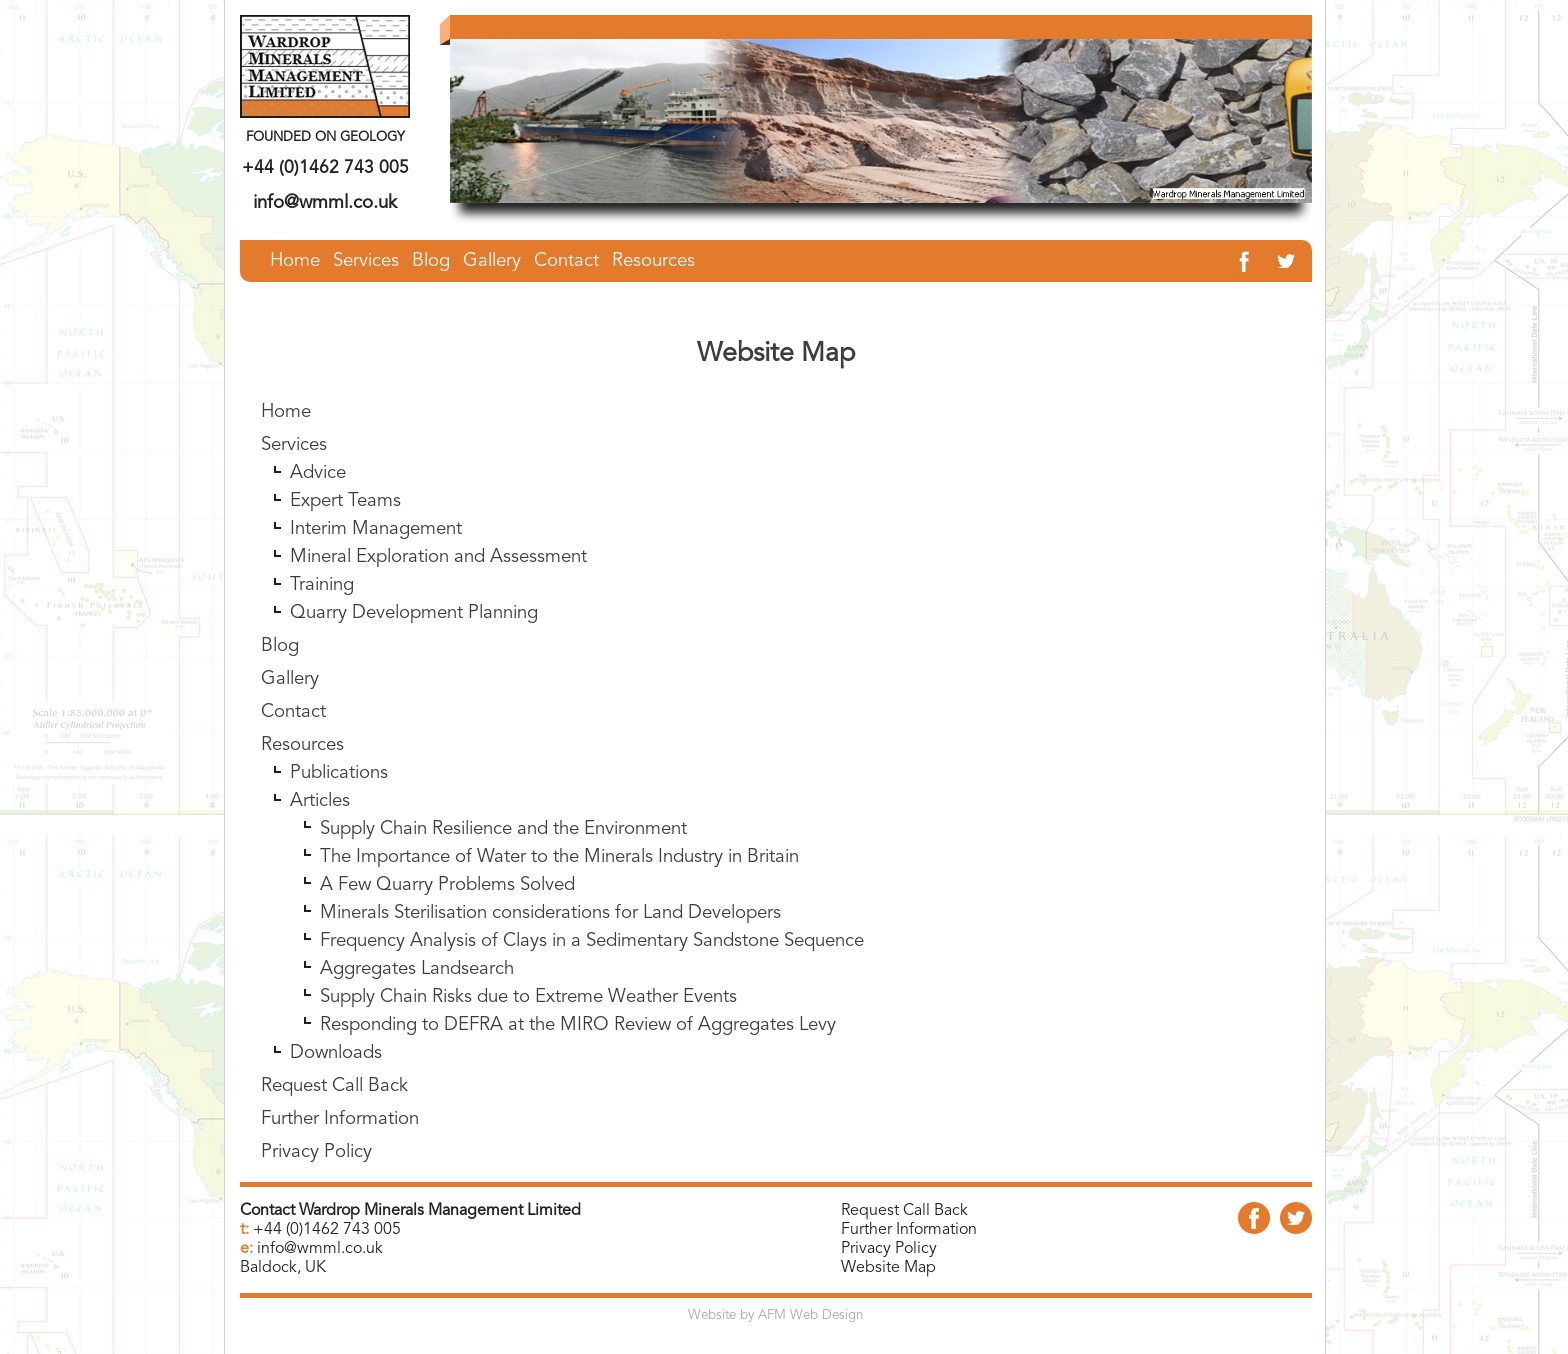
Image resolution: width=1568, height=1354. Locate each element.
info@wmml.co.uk (325, 203)
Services (294, 465)
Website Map (888, 1268)
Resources (302, 765)
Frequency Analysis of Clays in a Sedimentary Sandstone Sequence (592, 961)
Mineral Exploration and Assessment (438, 577)
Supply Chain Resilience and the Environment (503, 849)
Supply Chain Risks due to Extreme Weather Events (528, 1017)
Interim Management (376, 549)
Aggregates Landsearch (417, 989)
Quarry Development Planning (414, 633)
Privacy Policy (316, 1172)
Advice (318, 493)
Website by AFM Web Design (775, 1315)
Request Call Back (334, 1106)
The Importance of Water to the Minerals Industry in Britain (559, 877)
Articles (320, 821)
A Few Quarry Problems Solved (447, 905)
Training (322, 605)
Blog (280, 666)
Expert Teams (345, 521)
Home (286, 432)
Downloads (336, 1073)
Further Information (340, 1139)
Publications (339, 793)
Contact (293, 732)
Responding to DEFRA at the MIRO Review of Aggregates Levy (578, 1045)
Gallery (290, 699)
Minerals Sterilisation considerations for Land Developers (550, 933)
